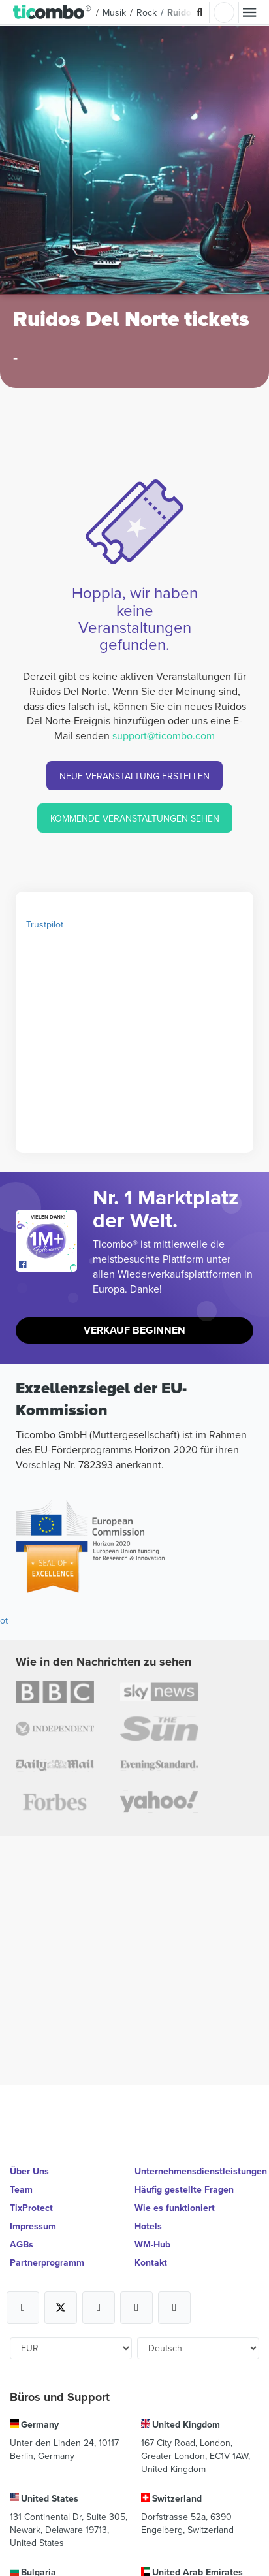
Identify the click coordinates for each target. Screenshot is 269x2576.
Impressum (33, 2225)
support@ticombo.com (163, 735)
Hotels (148, 2225)
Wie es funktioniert (174, 2207)
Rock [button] (146, 12)
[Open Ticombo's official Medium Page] (136, 2307)
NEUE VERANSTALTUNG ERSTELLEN (134, 775)
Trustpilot (44, 924)
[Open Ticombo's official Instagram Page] (98, 2307)
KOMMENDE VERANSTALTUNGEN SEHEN (134, 818)
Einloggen (224, 12)
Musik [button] (114, 12)
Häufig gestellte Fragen (184, 2189)
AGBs (21, 2244)
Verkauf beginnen (134, 1330)
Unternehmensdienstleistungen (196, 2171)
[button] (52, 12)
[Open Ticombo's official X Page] (60, 2307)
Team (21, 2189)
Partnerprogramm (47, 2262)
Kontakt (150, 2262)
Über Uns (29, 2171)
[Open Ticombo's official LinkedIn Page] (174, 2307)
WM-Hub (152, 2244)
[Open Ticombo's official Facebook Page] (48, 1265)
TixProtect (31, 2207)
